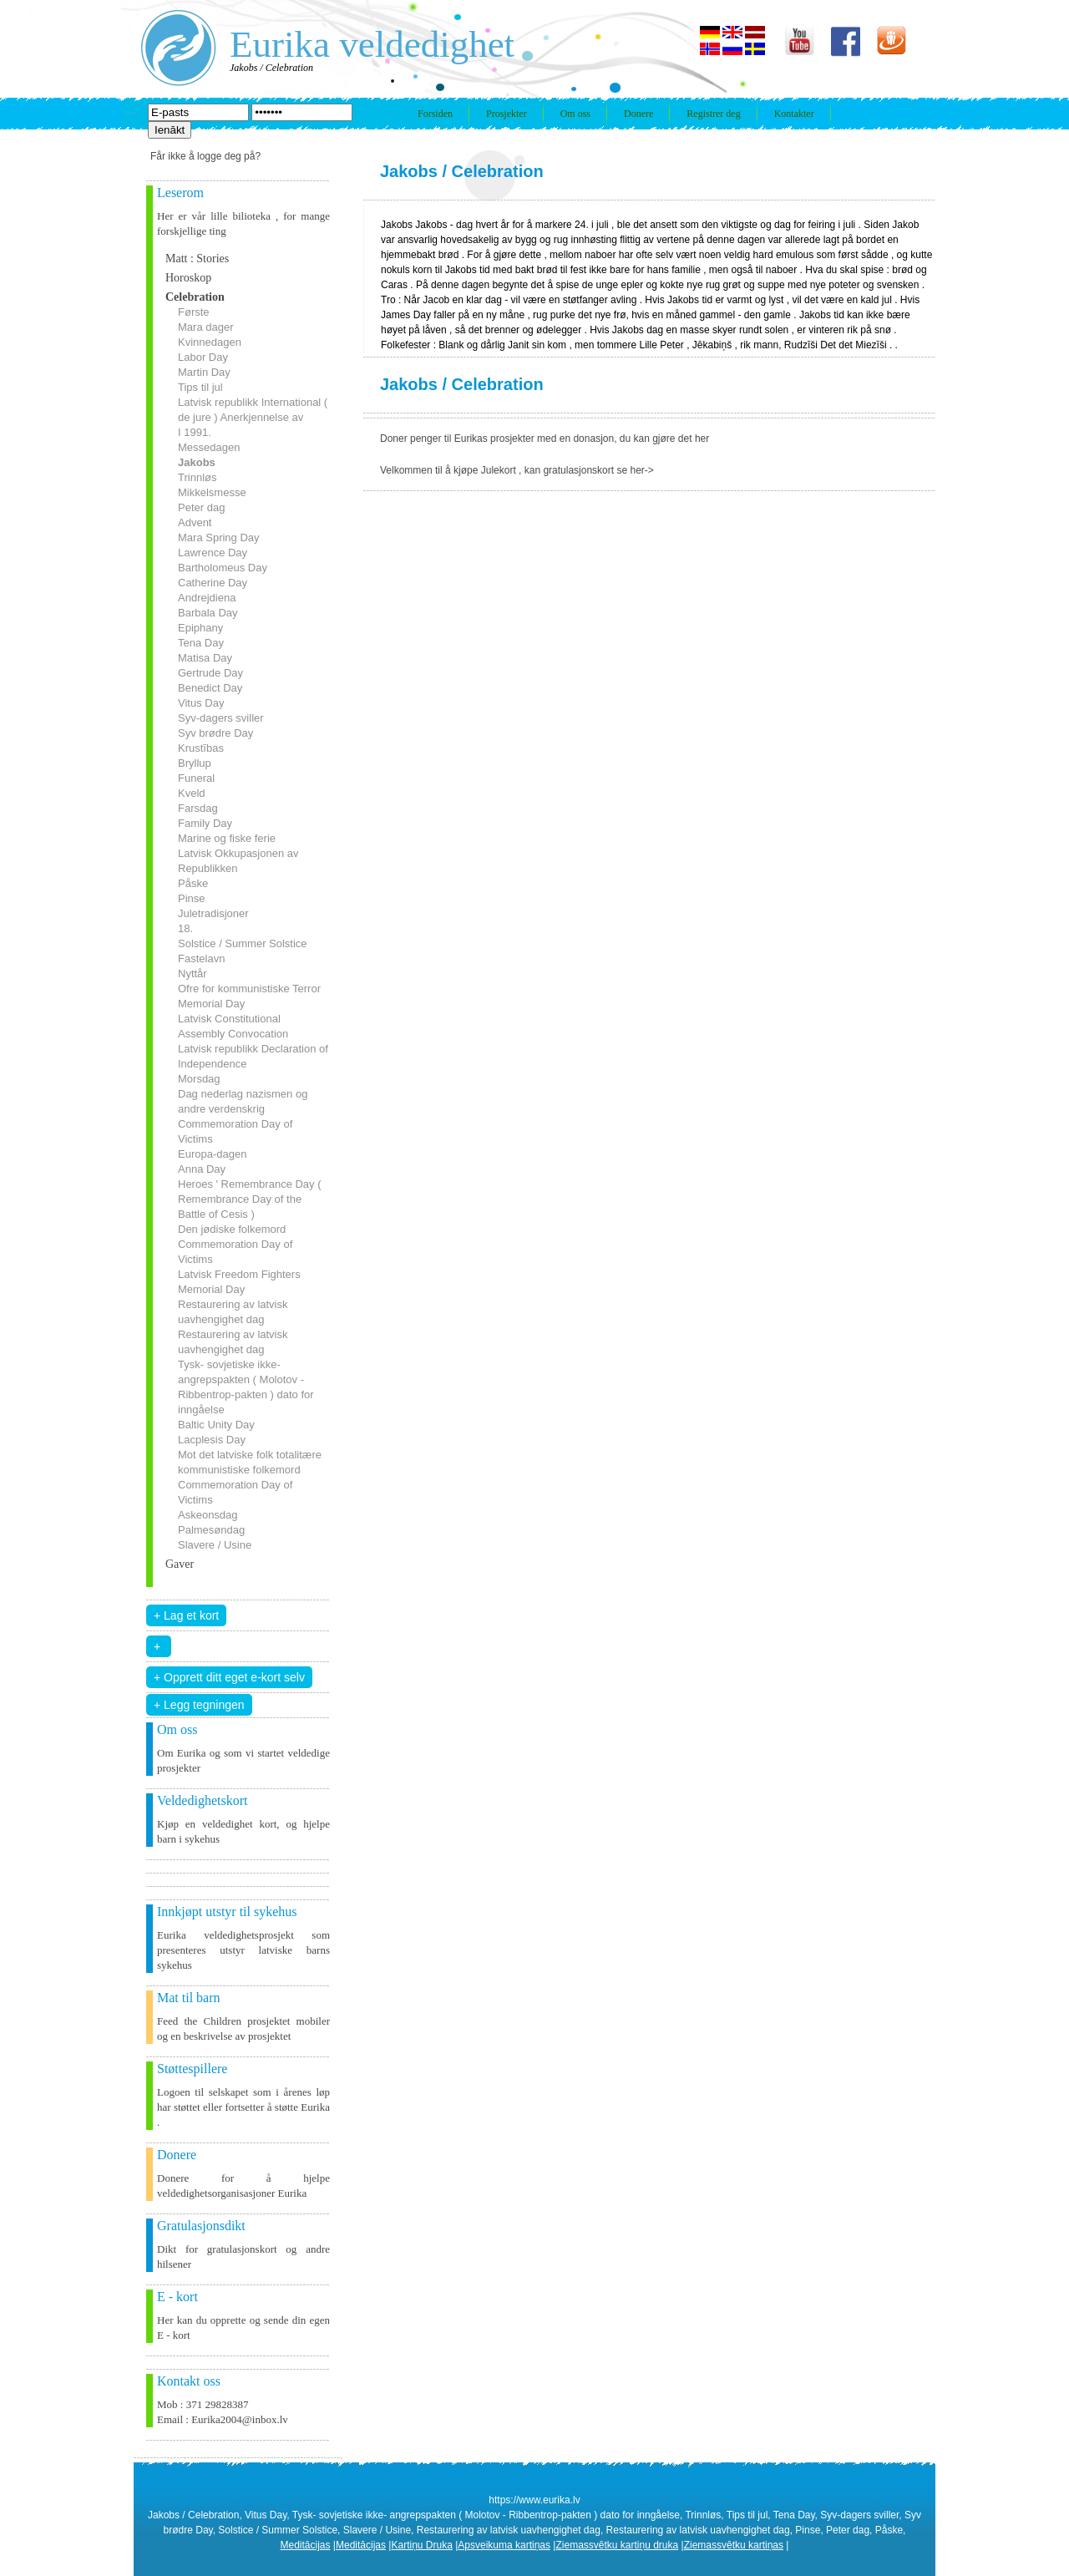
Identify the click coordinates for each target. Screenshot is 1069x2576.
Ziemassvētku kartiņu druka (616, 2545)
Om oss (575, 113)
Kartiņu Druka (421, 2545)
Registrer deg (713, 113)
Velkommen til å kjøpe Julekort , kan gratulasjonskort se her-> (517, 470)
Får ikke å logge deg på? (205, 156)
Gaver (179, 1564)
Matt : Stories (197, 258)
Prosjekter (506, 113)
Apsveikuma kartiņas (504, 2545)
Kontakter (794, 113)
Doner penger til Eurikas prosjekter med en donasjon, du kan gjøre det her (544, 438)
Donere (638, 113)
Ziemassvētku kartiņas (733, 2545)
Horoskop (188, 277)
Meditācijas (306, 2545)
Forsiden (435, 113)
